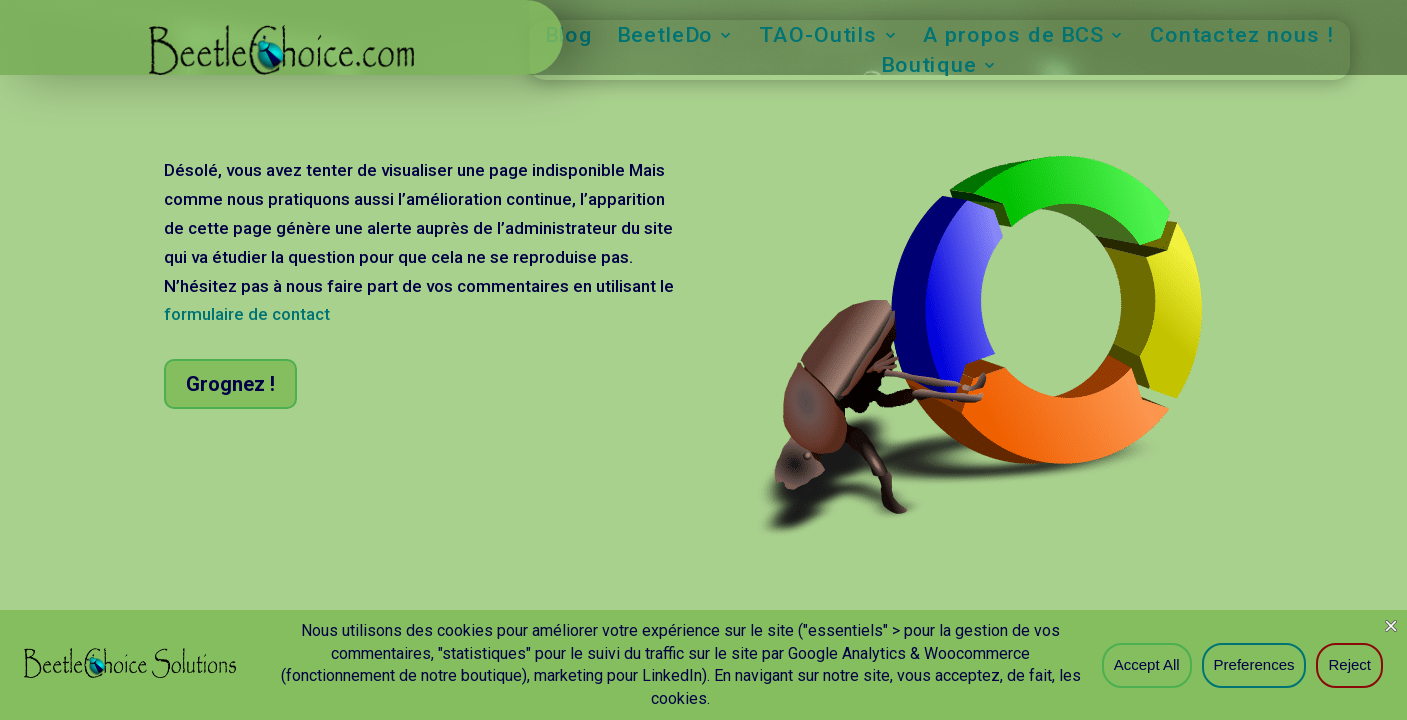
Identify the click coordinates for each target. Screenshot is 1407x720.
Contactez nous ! (1241, 37)
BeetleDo (665, 37)
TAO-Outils (817, 37)
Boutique (928, 67)
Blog (569, 37)
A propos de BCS (1013, 37)
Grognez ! (230, 384)
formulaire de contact (247, 314)
